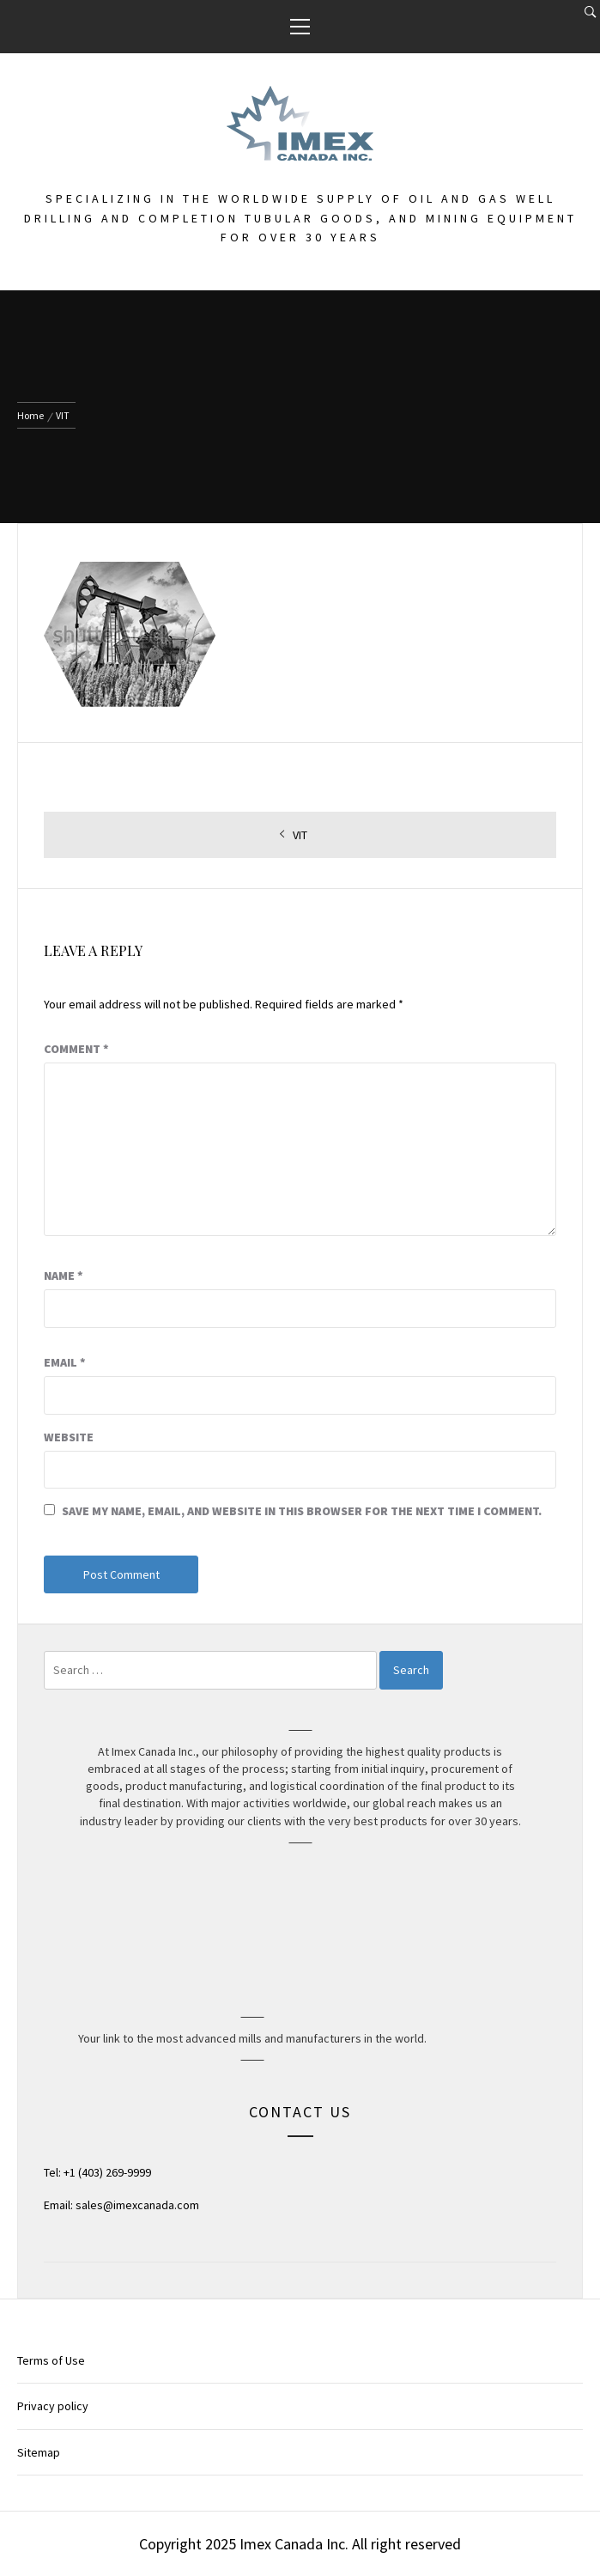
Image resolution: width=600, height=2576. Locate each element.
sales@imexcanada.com (137, 2205)
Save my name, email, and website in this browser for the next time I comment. (302, 1511)
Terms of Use (51, 2360)
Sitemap (38, 2452)
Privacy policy (52, 2406)
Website (69, 1437)
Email (65, 1362)
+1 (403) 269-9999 (107, 2172)
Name (63, 1275)
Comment (76, 1049)
